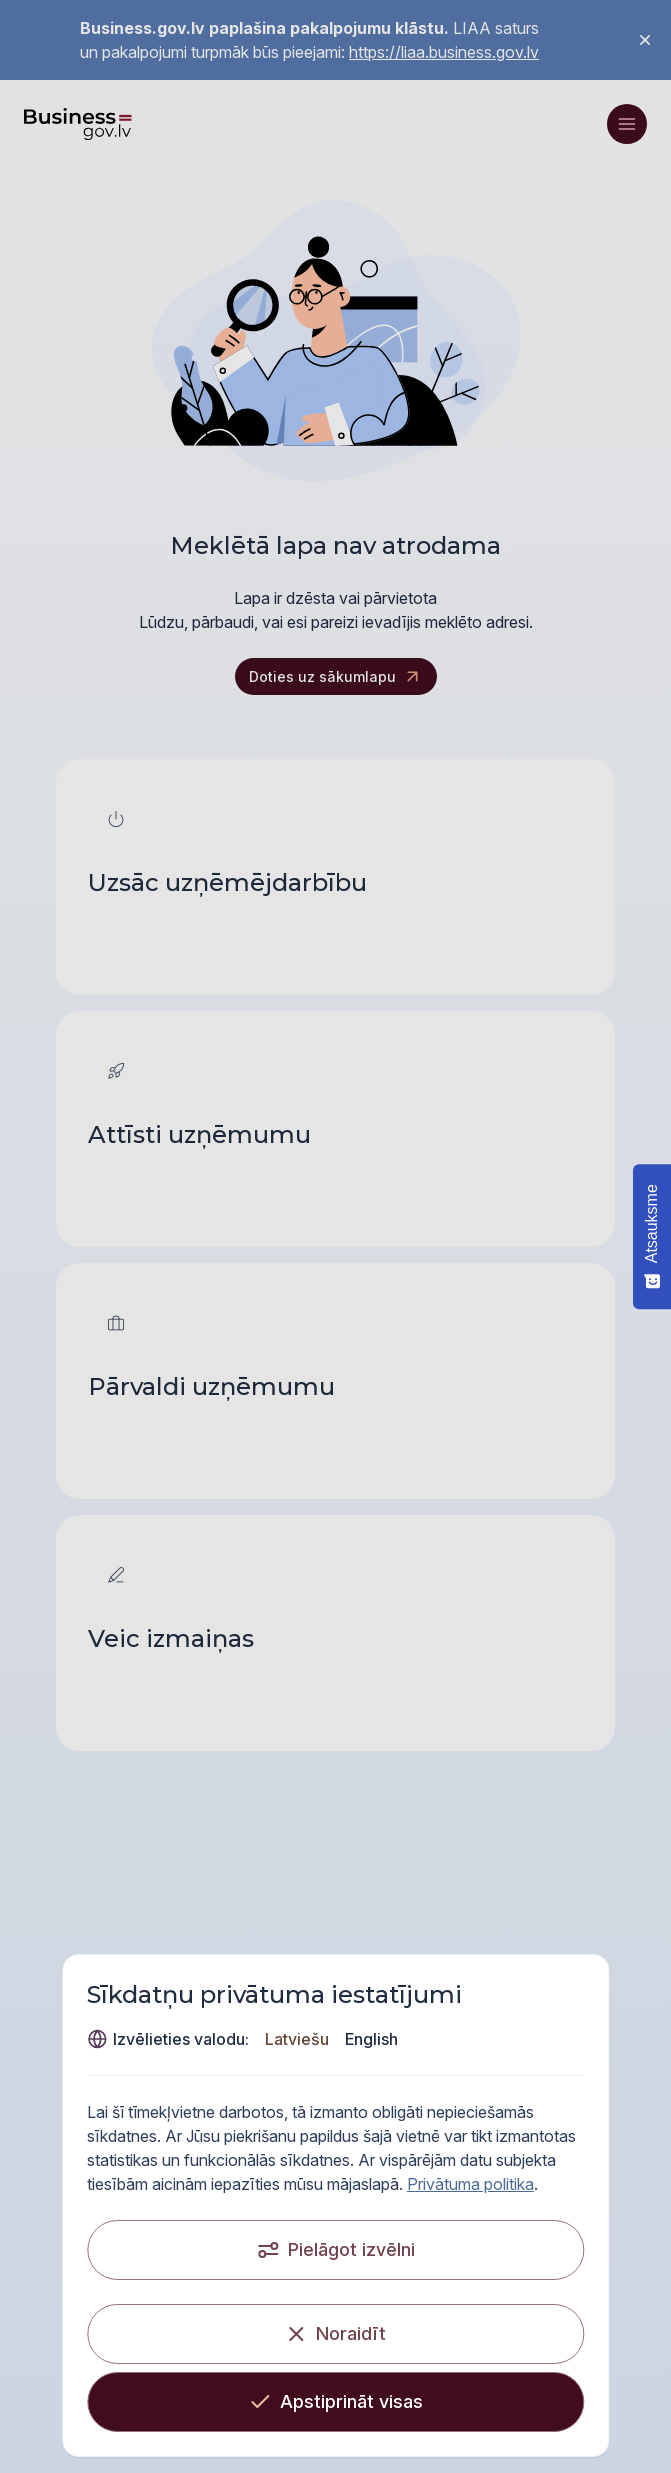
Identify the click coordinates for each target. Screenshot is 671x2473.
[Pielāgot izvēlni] (336, 2250)
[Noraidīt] (336, 2334)
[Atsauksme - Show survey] (652, 1236)
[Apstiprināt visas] (336, 2402)
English (321, 2039)
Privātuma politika (100, 2184)
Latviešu (247, 2039)
